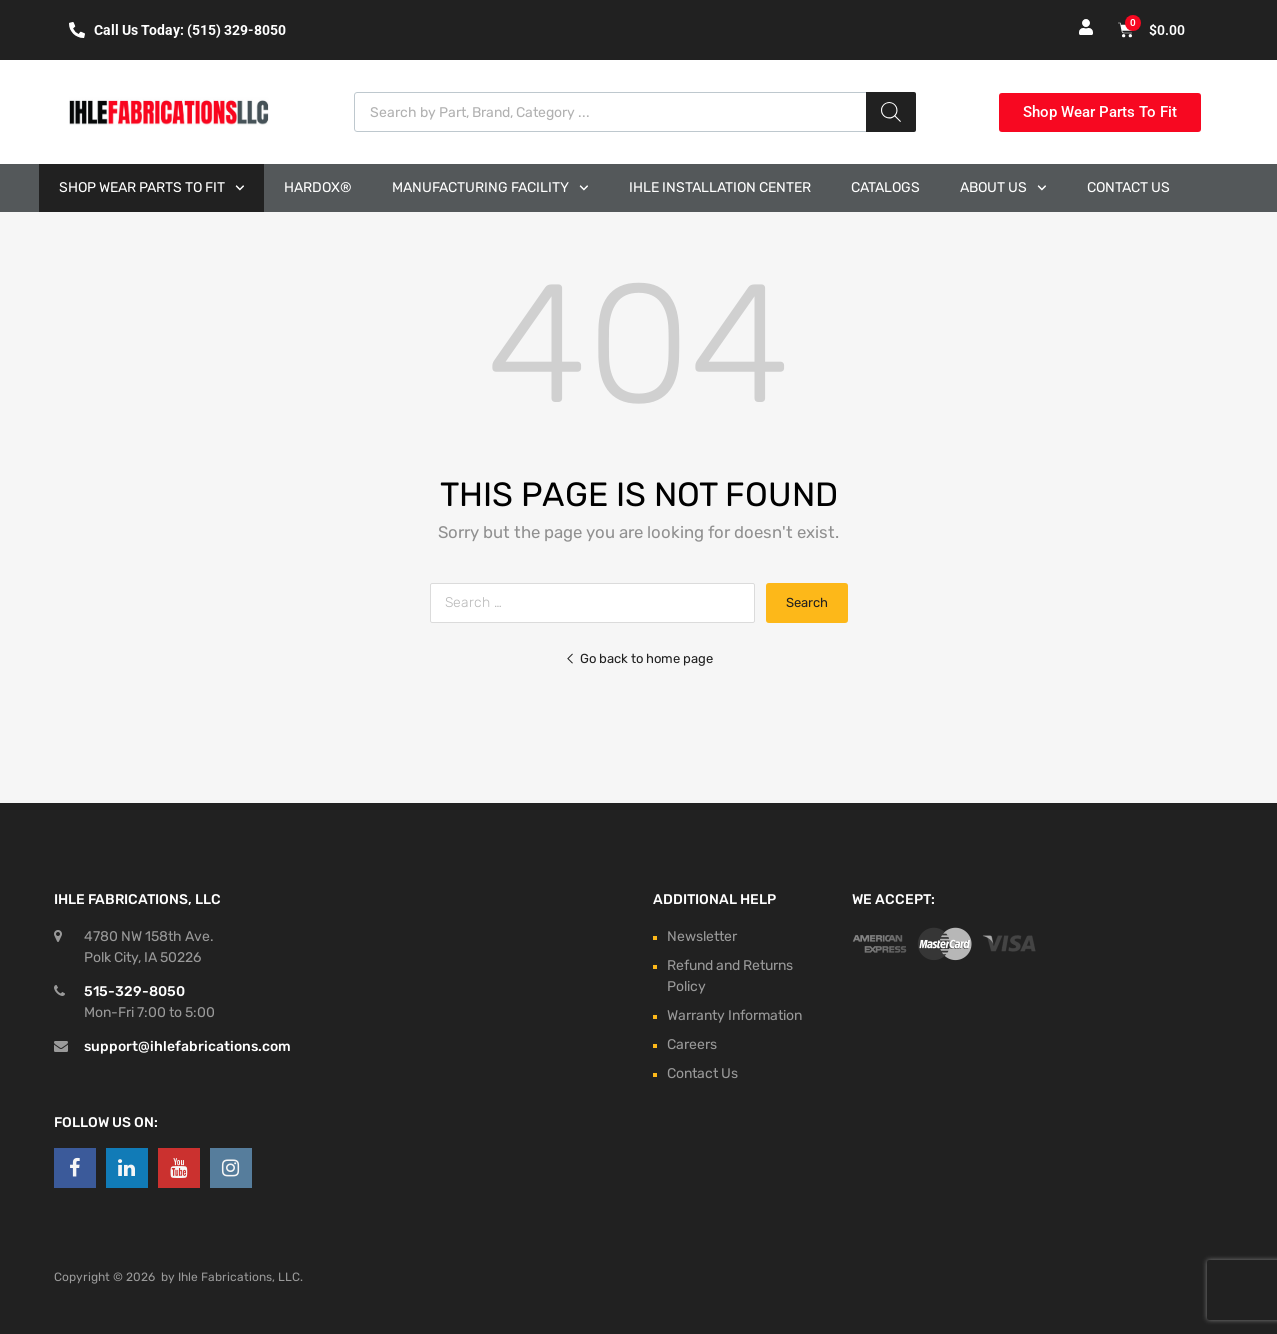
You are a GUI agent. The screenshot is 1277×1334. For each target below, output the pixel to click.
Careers (692, 1044)
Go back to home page (639, 658)
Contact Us (1128, 187)
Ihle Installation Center (720, 187)
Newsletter (702, 936)
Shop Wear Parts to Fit (152, 188)
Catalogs (885, 187)
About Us (1003, 188)
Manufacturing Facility (490, 188)
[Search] (891, 112)
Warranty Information (734, 1015)
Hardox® (318, 187)
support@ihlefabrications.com (187, 1046)
